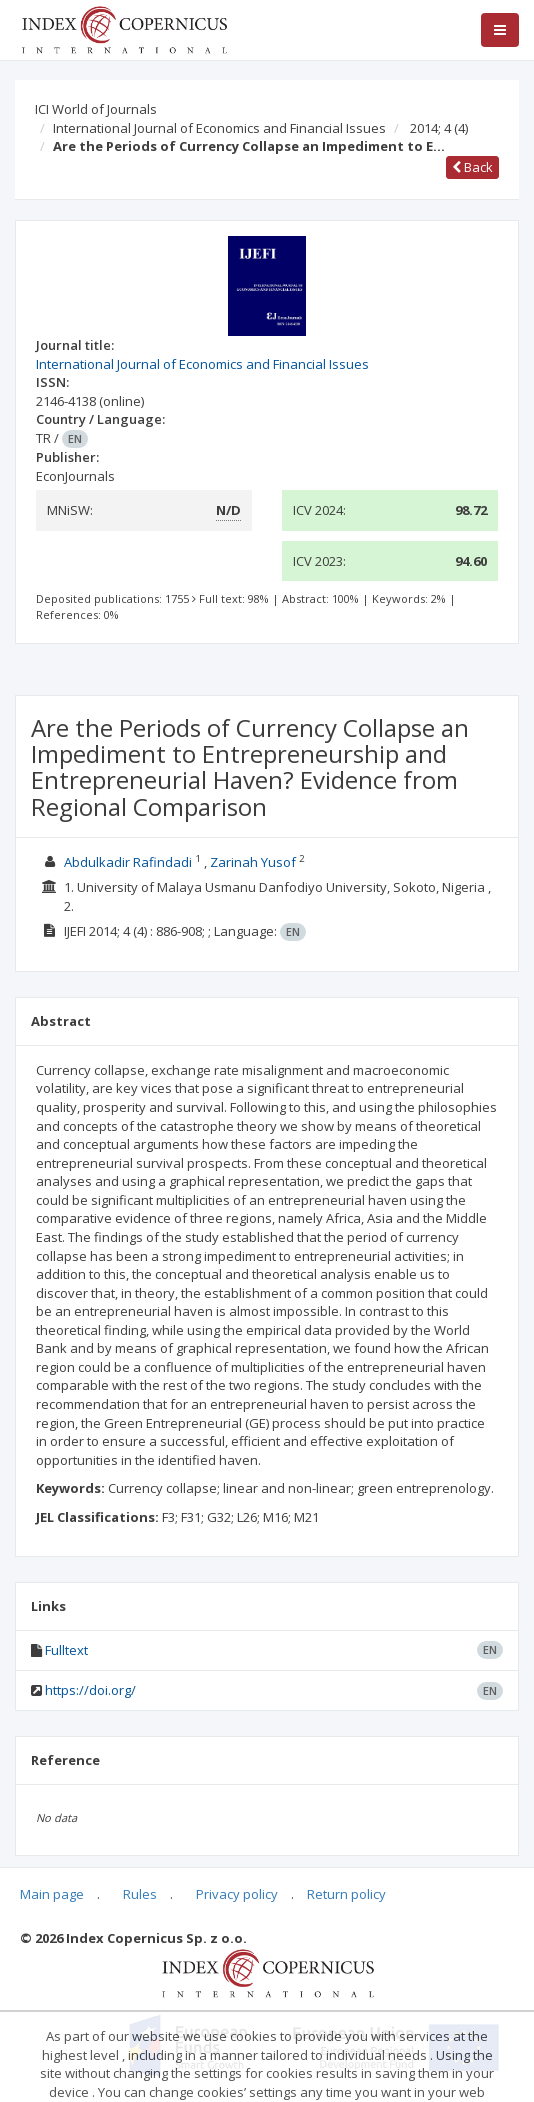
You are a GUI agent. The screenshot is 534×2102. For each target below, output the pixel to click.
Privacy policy (237, 1894)
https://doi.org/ (90, 1690)
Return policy (346, 1894)
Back (472, 167)
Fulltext (66, 1650)
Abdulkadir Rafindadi (128, 862)
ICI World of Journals (96, 109)
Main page (52, 1894)
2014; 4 (439, 128)
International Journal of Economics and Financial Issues (219, 128)
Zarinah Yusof (253, 862)
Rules (140, 1894)
